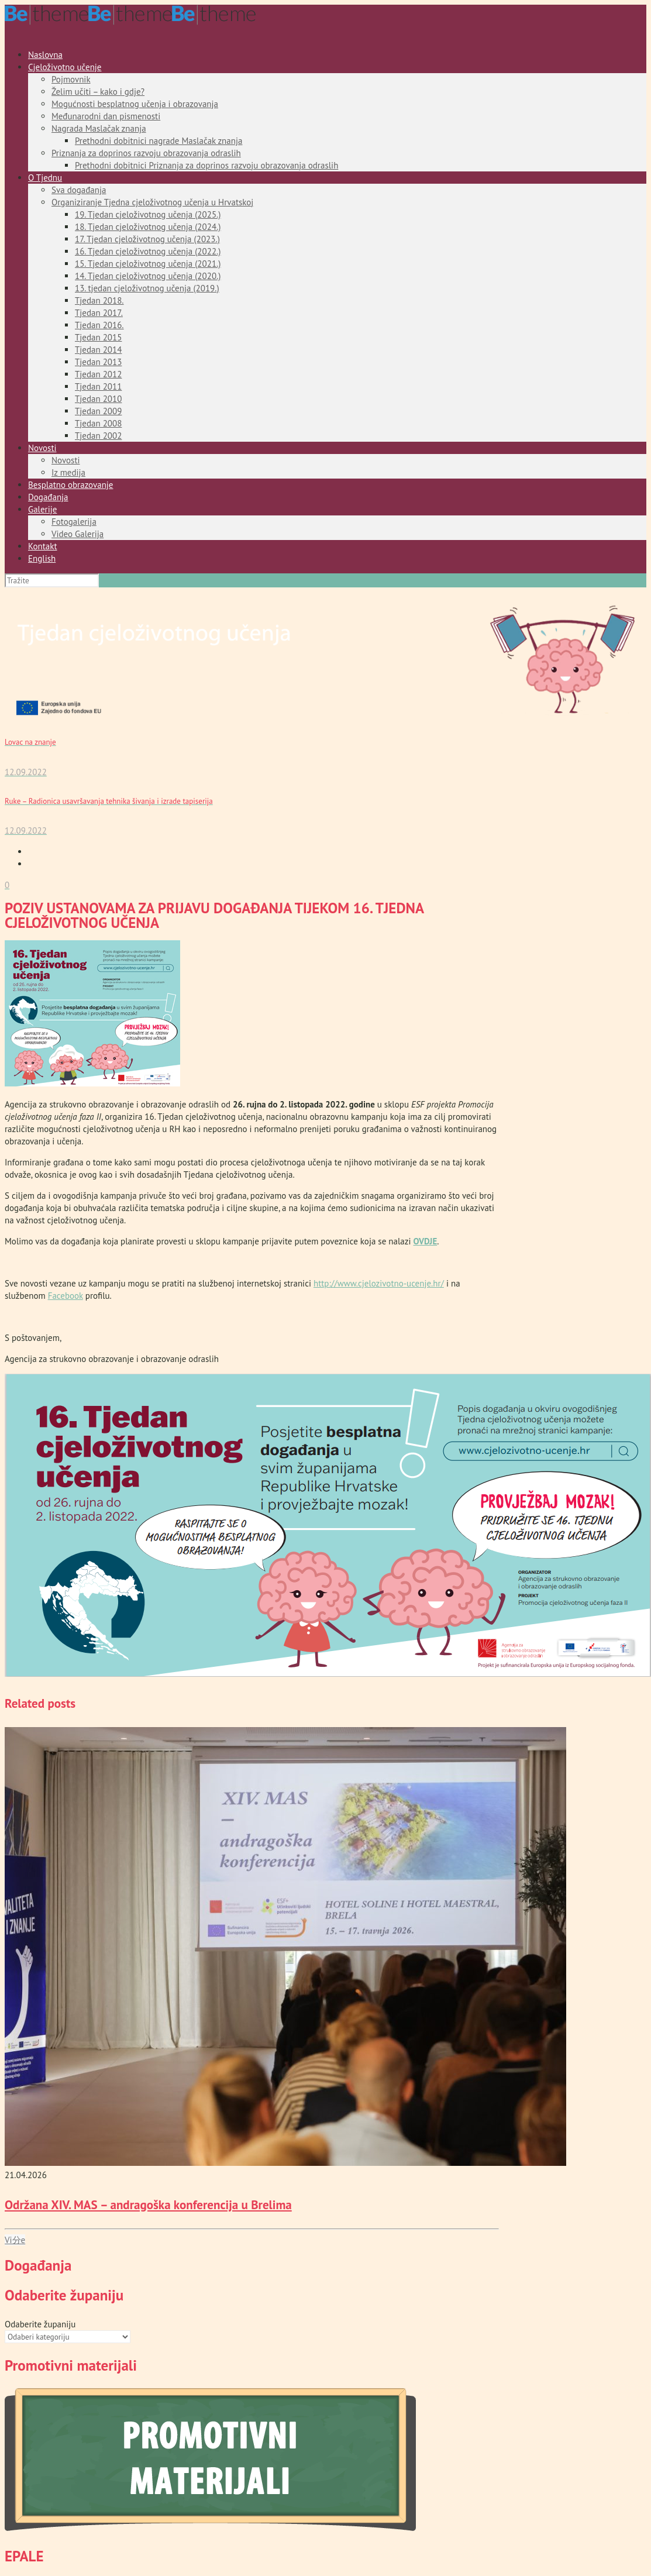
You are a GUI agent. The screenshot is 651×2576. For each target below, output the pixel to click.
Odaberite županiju (40, 2324)
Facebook (65, 1295)
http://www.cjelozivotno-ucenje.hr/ (379, 1283)
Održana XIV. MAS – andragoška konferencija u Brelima (148, 2205)
